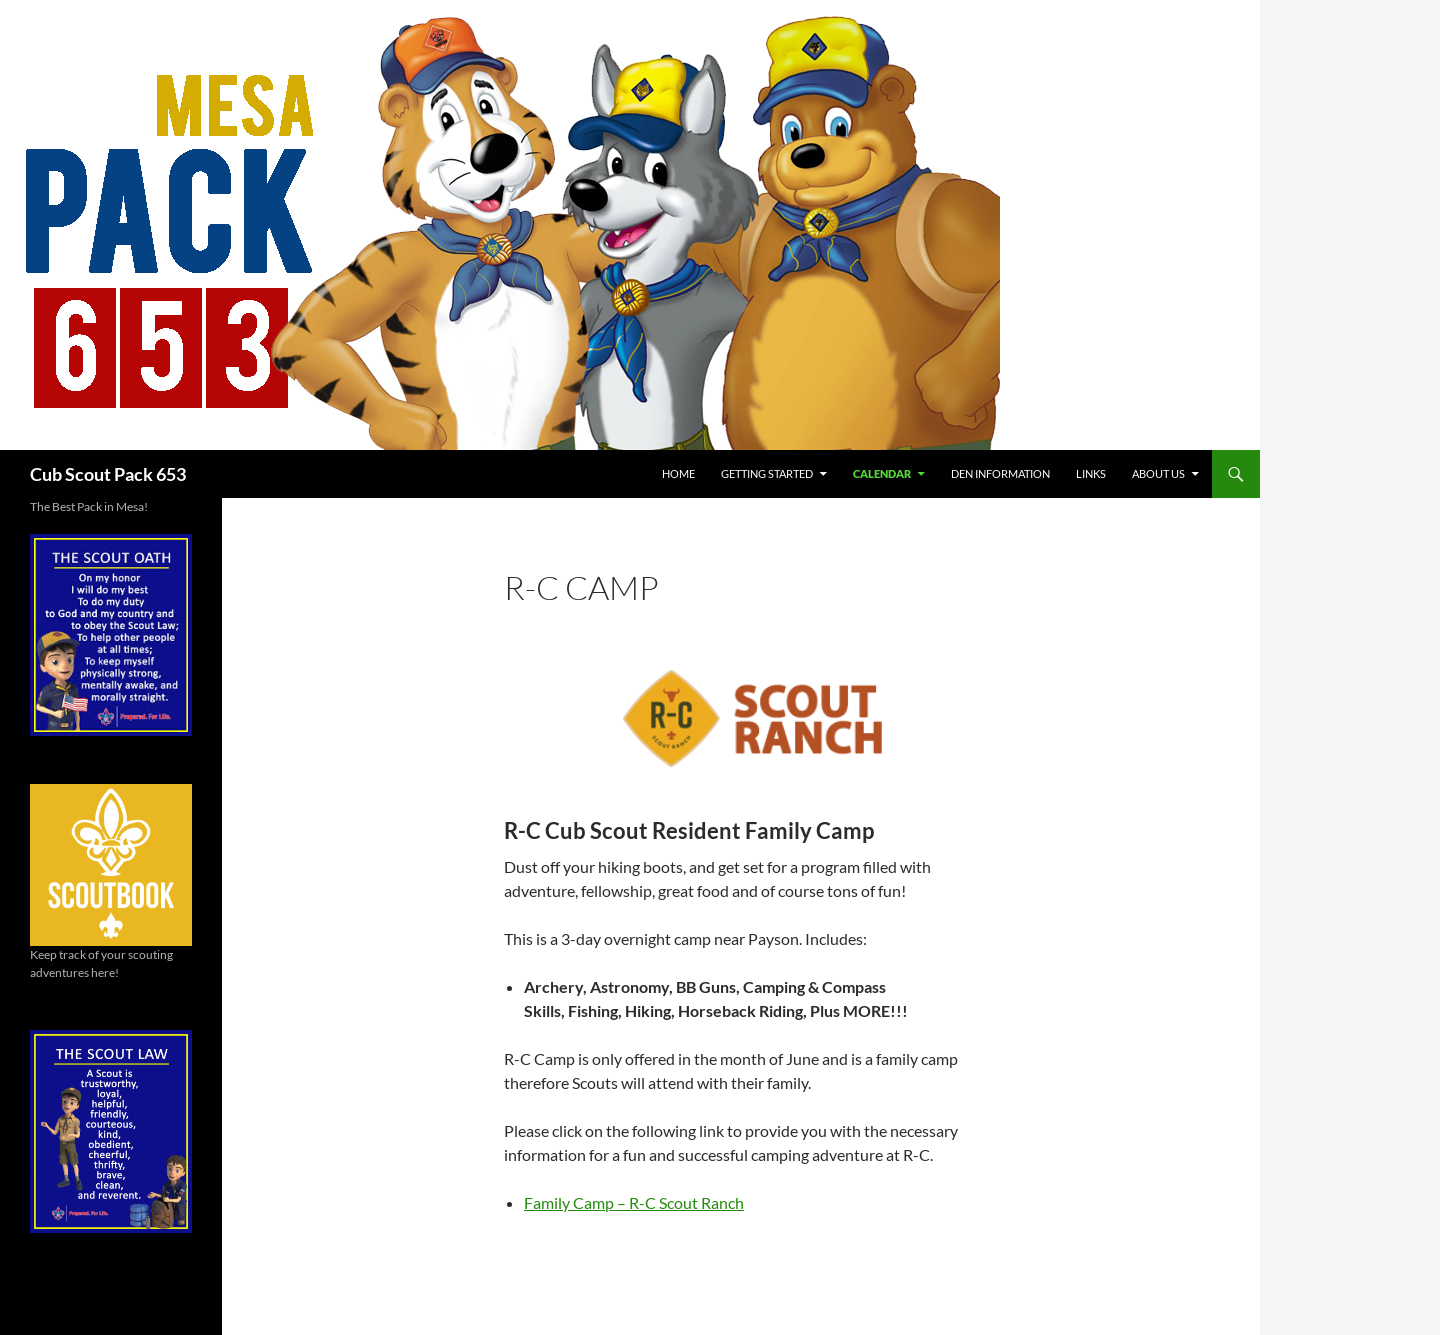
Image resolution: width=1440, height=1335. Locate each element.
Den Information (1000, 473)
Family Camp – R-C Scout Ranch (634, 1202)
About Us (1158, 473)
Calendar (882, 473)
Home (678, 473)
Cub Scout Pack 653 (108, 474)
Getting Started (767, 473)
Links (1091, 473)
